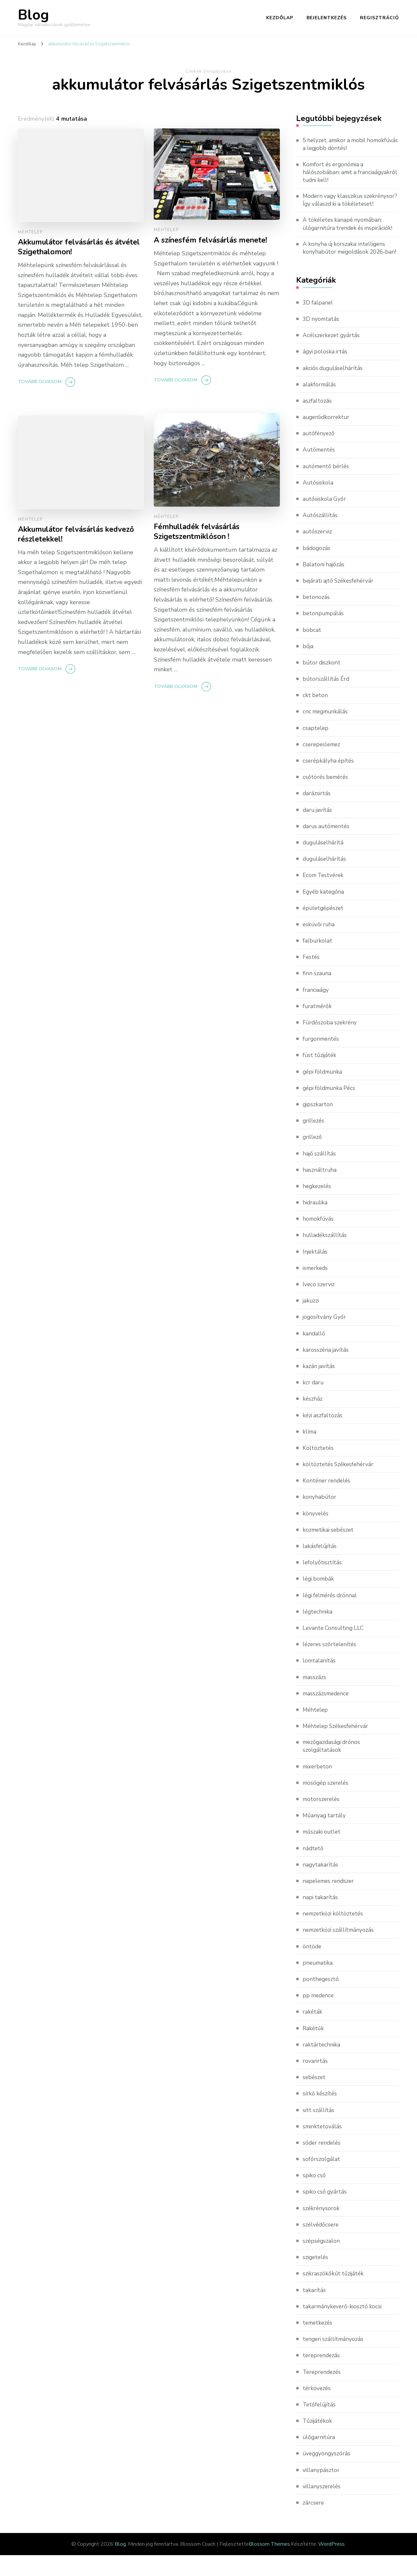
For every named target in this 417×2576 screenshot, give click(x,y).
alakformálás (320, 404)
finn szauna (317, 993)
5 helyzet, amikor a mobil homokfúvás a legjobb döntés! (343, 145)
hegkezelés (318, 1206)
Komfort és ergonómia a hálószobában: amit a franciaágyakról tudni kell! (337, 173)
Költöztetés (318, 1468)
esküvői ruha (319, 944)
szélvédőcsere (321, 2245)
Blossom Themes (269, 2565)
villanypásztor (321, 2490)
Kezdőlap (279, 18)
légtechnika (318, 1632)
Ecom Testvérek (324, 895)
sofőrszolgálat (321, 2180)
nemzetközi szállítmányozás (339, 1951)
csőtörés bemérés (326, 797)
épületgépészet (324, 928)
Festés (311, 977)
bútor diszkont (322, 683)
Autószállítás (320, 535)
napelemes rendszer (330, 1902)
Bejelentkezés (327, 18)
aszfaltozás (317, 421)
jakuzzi (311, 1321)
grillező (313, 1157)
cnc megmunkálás (326, 732)
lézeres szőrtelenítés (330, 1664)
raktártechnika (322, 2065)
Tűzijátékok (318, 2442)
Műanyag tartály (325, 1836)
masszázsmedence (327, 1713)
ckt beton (315, 715)
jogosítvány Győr (325, 1337)
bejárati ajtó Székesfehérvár (340, 601)
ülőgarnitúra (319, 2458)
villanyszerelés (322, 2507)
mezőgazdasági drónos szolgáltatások (333, 1767)
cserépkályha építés (329, 781)
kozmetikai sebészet (329, 1550)
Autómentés (320, 470)
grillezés (314, 1141)
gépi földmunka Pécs (331, 1108)
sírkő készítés (320, 2114)
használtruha (320, 1190)
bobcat (312, 650)
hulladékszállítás (325, 1255)
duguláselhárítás (325, 879)
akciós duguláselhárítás (334, 388)
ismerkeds (316, 1288)
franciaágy (316, 1010)
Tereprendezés (323, 2392)
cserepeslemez (322, 764)
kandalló (314, 1353)
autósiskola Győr (325, 519)
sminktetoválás (323, 2147)
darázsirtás (317, 813)
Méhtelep (30, 232)
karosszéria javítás (326, 1370)
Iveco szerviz (319, 1304)
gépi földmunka (324, 1091)
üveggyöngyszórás (327, 2474)
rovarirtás (315, 2082)
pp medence (319, 2016)
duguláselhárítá (324, 863)
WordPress (331, 2565)
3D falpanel (318, 323)
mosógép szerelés (327, 1804)
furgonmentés (322, 1059)
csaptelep (316, 748)
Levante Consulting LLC (335, 1648)
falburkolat (318, 961)
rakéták (313, 2032)
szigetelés (316, 2278)
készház (313, 1419)
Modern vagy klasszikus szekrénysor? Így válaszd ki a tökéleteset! (340, 206)
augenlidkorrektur (327, 437)
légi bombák (319, 1599)
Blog (33, 15)
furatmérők (318, 1026)
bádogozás (317, 568)
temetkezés (318, 2343)
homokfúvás (319, 1239)
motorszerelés (322, 1820)
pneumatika (318, 1984)
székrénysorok (321, 2229)
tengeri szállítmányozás (334, 2360)
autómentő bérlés (327, 486)
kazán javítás (319, 1386)
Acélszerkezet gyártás (332, 355)
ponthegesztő (321, 2000)
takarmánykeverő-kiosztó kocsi (343, 2327)
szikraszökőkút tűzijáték (334, 2294)
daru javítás (318, 830)
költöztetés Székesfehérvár (339, 1484)
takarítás (314, 2311)
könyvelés (316, 1533)
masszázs (315, 1697)
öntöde (312, 1967)
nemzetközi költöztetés (334, 1934)
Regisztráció (379, 18)
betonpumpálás (324, 633)
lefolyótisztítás (322, 1582)
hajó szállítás (320, 1173)
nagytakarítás (320, 1885)
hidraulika (316, 1223)
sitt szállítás (319, 2131)
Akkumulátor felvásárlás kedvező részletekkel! (80, 535)
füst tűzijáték (320, 1075)
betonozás (316, 617)
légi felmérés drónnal (331, 1615)
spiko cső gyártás (325, 2212)
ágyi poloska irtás (326, 372)
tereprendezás (322, 2376)
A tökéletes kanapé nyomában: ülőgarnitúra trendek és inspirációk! (350, 235)
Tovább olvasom (40, 383)
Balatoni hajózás (324, 584)
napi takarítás (320, 1918)
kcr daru (313, 1403)
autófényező (319, 453)
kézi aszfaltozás (323, 1435)
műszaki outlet (322, 1852)
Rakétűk (313, 2049)
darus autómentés (327, 846)
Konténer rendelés (327, 1501)
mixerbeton (318, 1787)
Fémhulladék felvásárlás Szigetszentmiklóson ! (200, 532)
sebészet (314, 2098)
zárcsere (313, 2523)
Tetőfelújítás (320, 2425)
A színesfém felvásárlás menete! (214, 240)
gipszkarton (318, 1124)
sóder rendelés (323, 2163)
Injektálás (315, 1271)
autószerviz (318, 552)
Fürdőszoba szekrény (330, 1043)
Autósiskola (318, 503)
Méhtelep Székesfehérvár (337, 1746)
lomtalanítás (319, 1681)
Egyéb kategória (324, 912)
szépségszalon (322, 2262)
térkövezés (317, 2409)
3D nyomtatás (321, 339)
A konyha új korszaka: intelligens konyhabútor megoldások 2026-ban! (346, 263)
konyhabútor (320, 1517)
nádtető (313, 1869)
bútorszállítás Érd (327, 699)
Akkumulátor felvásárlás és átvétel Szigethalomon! (69, 247)
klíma (310, 1451)
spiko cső (314, 2196)
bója (308, 666)
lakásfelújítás (320, 1566)
